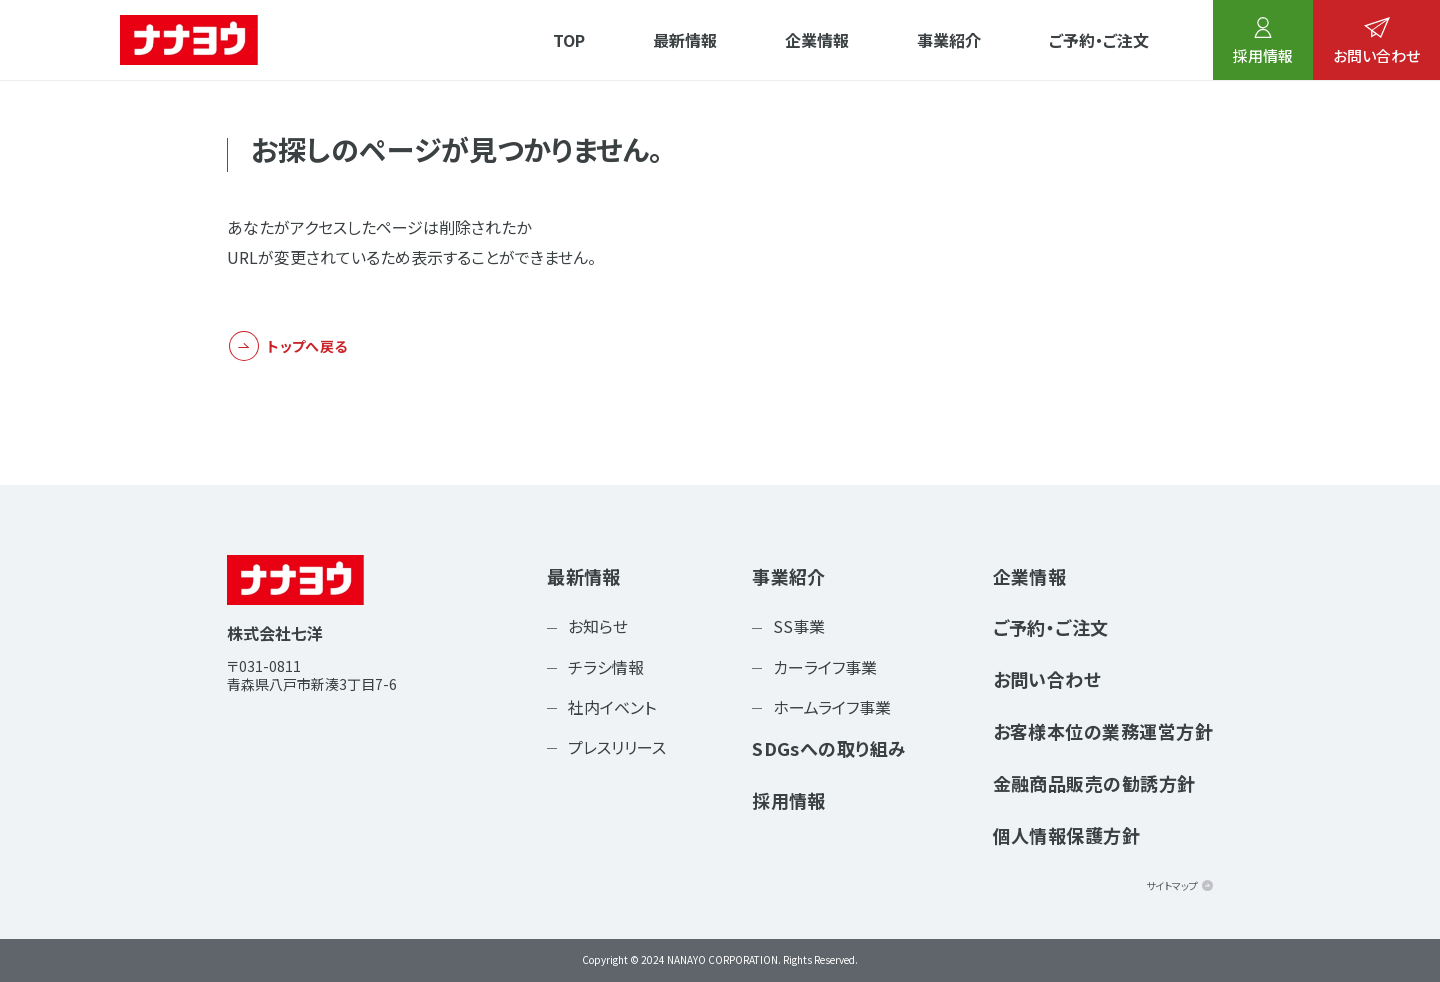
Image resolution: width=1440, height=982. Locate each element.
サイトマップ (1172, 885)
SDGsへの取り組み (829, 748)
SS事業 (799, 626)
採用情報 (1263, 41)
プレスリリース (617, 747)
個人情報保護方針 (1067, 835)
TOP (569, 40)
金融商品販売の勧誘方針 (1094, 783)
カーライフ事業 (825, 667)
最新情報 (685, 40)
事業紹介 (949, 40)
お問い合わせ (1376, 41)
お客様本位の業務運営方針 (1103, 731)
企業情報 (817, 40)
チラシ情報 (606, 667)
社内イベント (612, 707)
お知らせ (598, 626)
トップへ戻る (307, 346)
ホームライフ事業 (832, 707)
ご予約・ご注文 (1099, 40)
